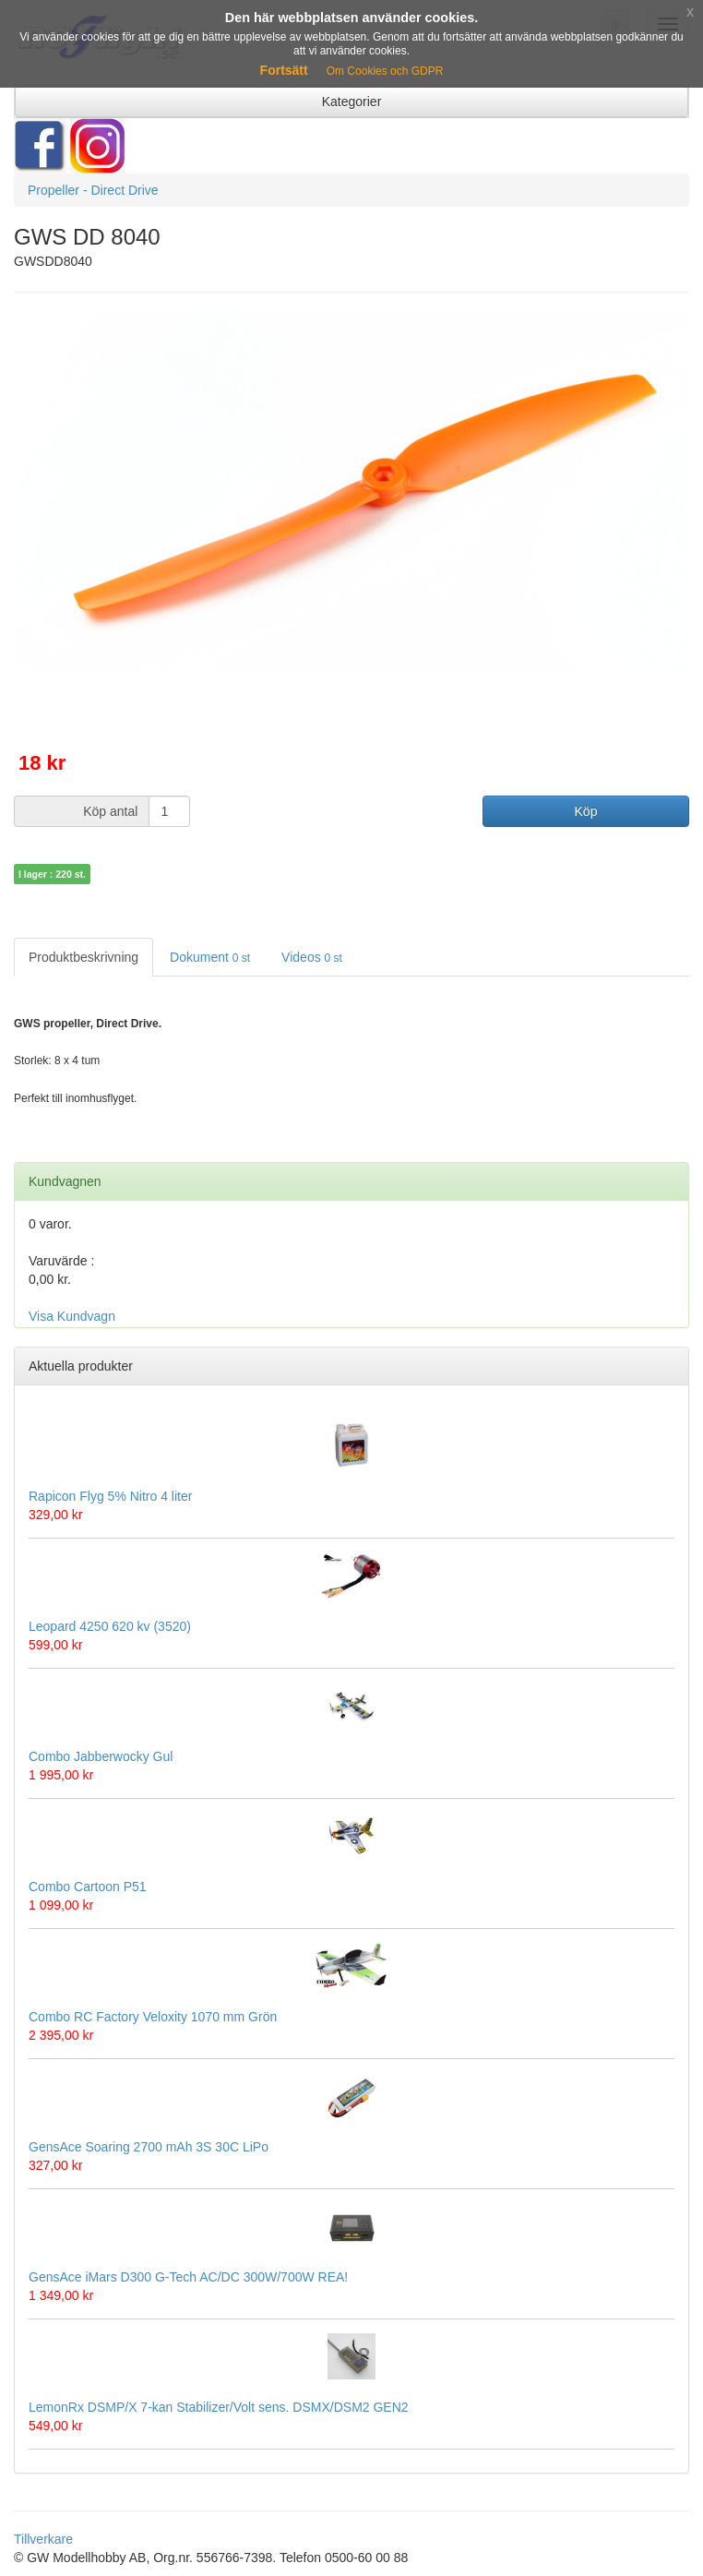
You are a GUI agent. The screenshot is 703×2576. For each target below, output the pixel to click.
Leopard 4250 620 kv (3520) (110, 1626)
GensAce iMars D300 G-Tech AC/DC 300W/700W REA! (188, 2277)
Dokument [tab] (210, 957)
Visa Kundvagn (72, 1316)
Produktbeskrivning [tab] (83, 957)
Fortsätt (284, 70)
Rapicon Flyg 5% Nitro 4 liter (110, 1496)
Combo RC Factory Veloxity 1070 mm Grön (153, 2016)
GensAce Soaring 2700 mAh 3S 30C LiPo (148, 2146)
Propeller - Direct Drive (93, 190)
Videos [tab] (311, 957)
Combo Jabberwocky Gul (101, 1756)
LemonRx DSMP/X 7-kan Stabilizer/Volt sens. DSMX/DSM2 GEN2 (219, 2407)
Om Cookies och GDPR (385, 71)
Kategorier (352, 101)
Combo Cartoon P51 (88, 1886)
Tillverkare (43, 2539)
